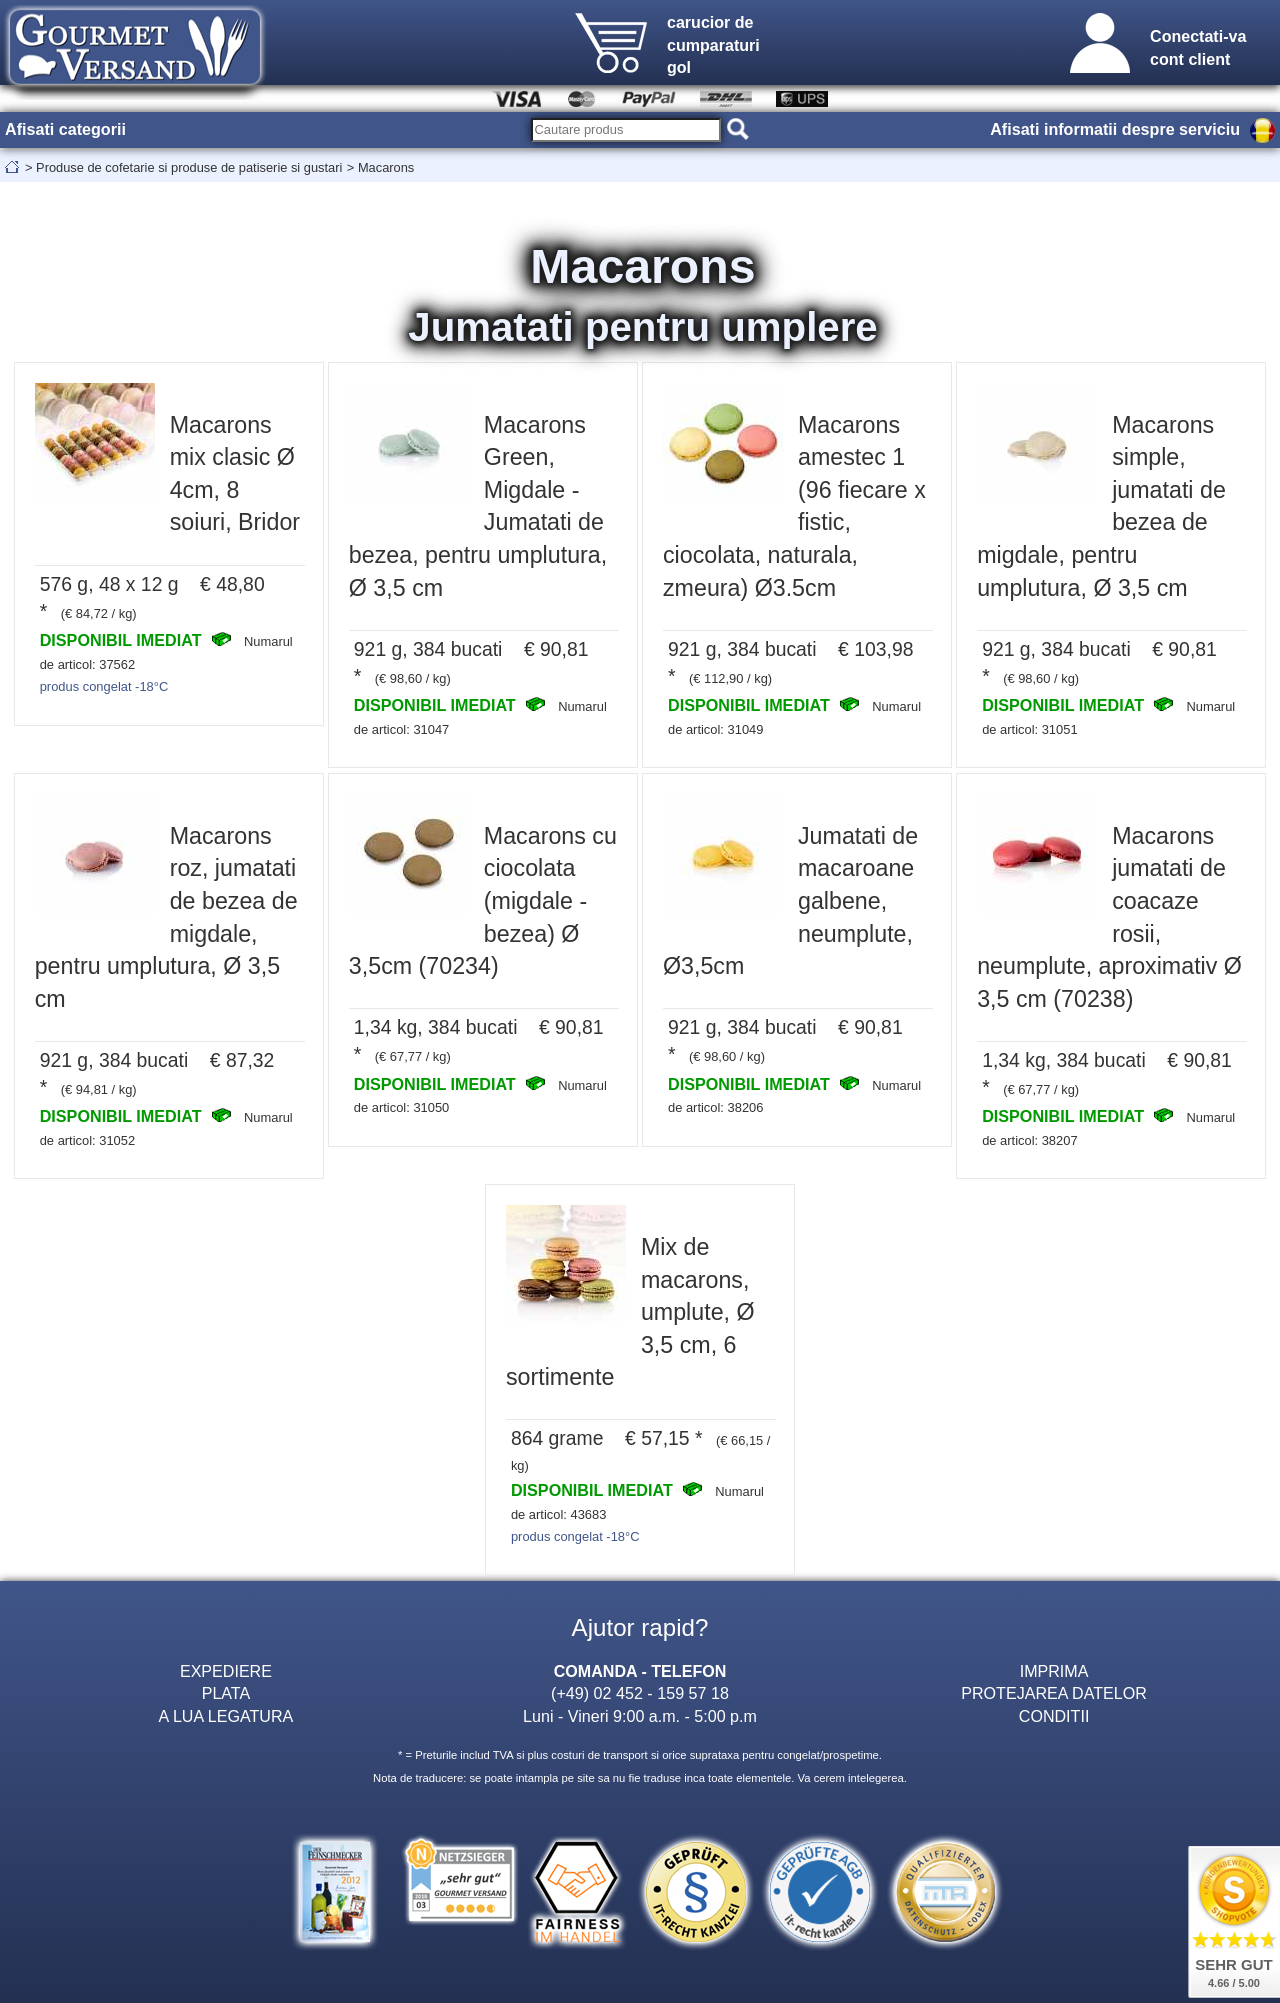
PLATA (226, 1693)
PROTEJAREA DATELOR (1054, 1693)
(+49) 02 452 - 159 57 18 (640, 1693)
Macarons (386, 167)
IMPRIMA (1054, 1671)
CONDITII (1054, 1716)
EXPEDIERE (226, 1671)
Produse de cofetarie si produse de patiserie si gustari (189, 167)
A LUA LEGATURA (226, 1716)
